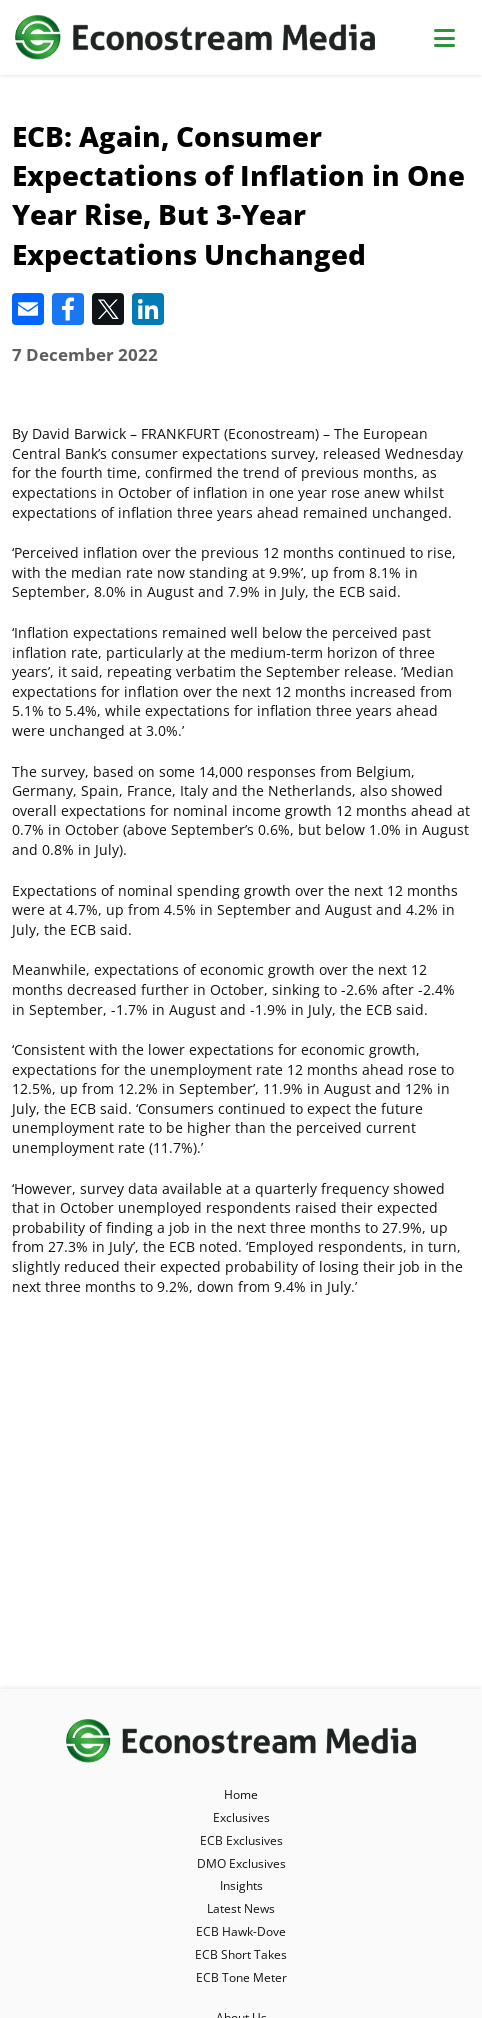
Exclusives (241, 1817)
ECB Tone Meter (241, 1977)
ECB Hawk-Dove (241, 1931)
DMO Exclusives (241, 1863)
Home (241, 1794)
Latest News (241, 1908)
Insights (241, 1885)
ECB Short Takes (241, 1954)
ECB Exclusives (241, 1840)
